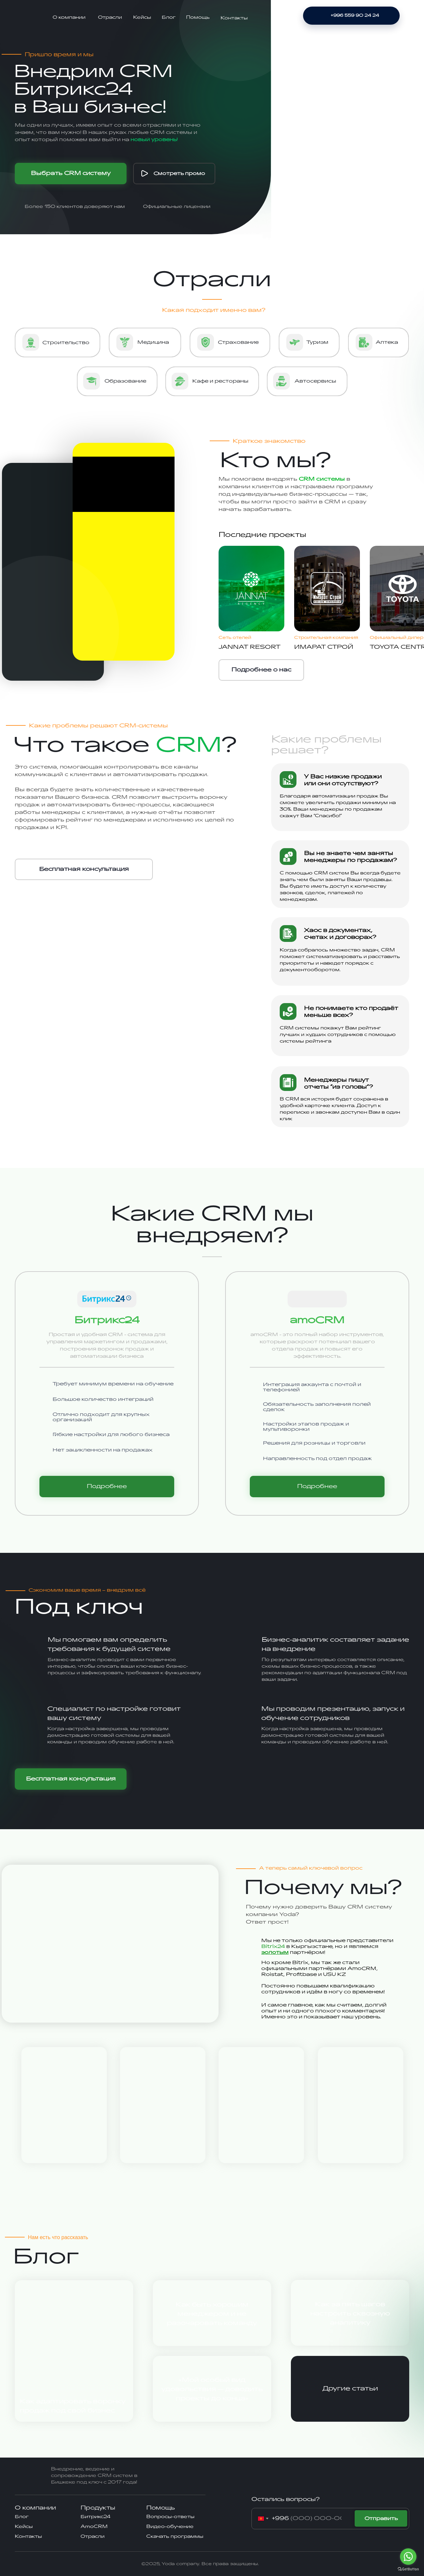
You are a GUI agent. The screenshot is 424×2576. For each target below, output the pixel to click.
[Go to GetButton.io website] (408, 2569)
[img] (27, 17)
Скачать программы (174, 2536)
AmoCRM (94, 2526)
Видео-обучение (170, 2526)
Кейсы (142, 17)
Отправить (381, 2518)
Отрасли (110, 17)
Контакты (234, 17)
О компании (69, 17)
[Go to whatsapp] (408, 2556)
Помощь (198, 17)
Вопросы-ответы (170, 2516)
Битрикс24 (95, 2516)
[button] (84, 869)
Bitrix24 (273, 1946)
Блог (169, 17)
